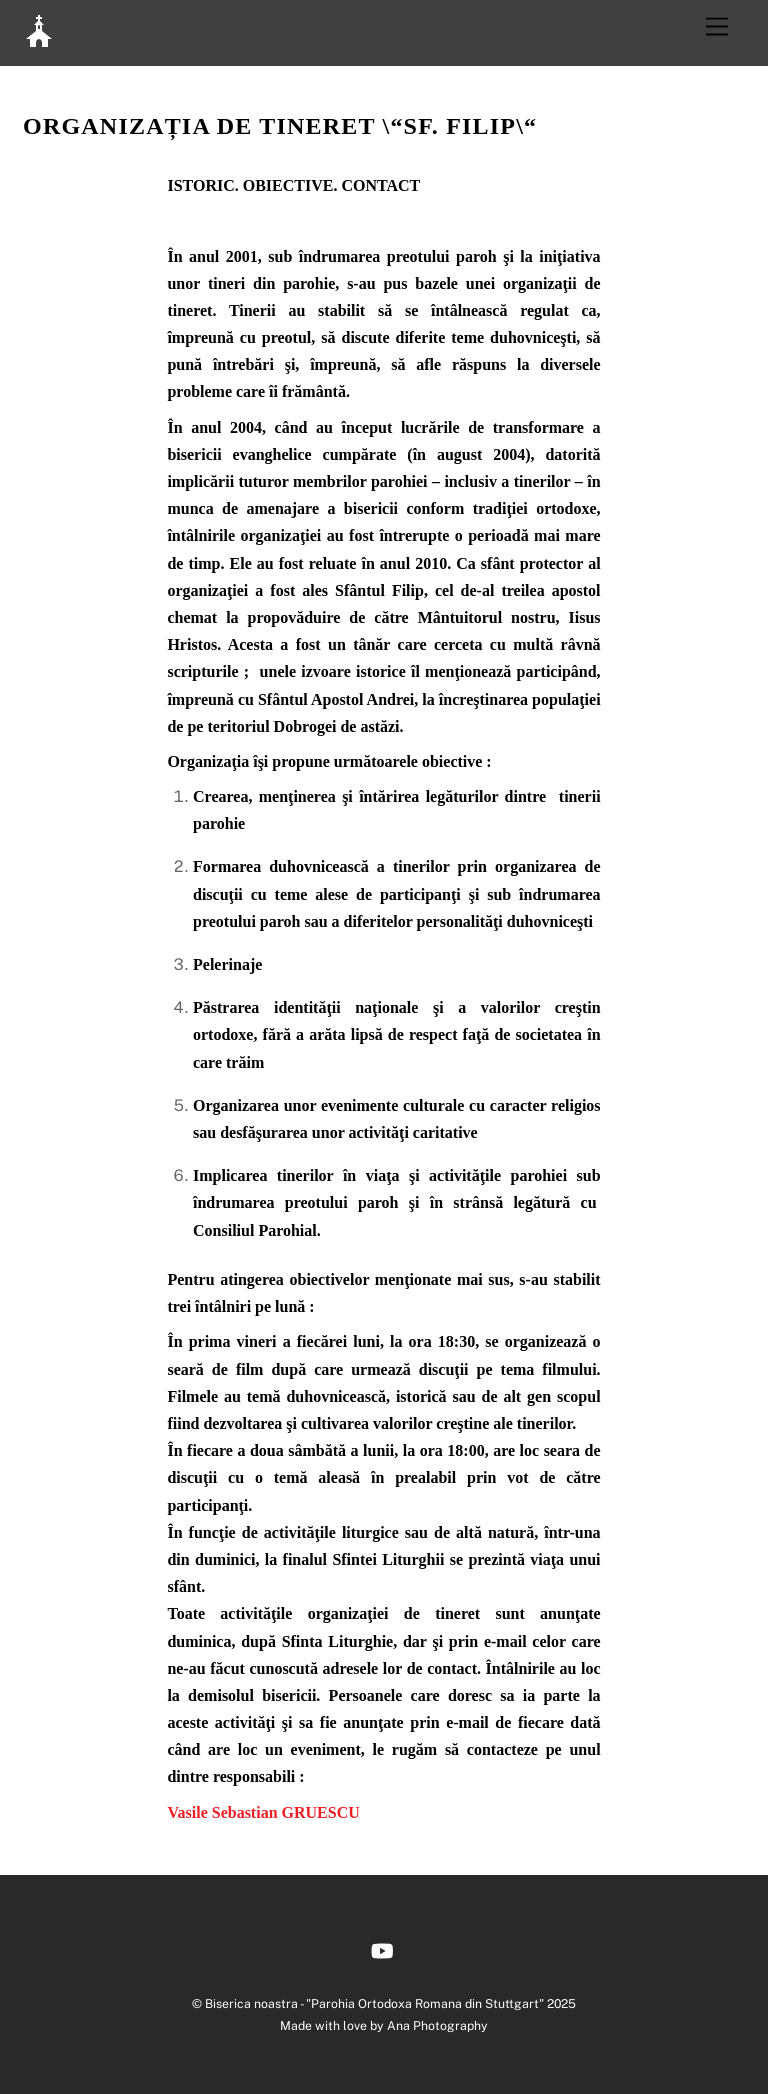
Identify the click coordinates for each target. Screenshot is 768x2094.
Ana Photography (437, 2025)
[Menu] (717, 27)
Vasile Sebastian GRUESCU (263, 1812)
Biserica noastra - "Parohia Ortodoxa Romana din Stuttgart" (374, 2003)
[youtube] (382, 1948)
